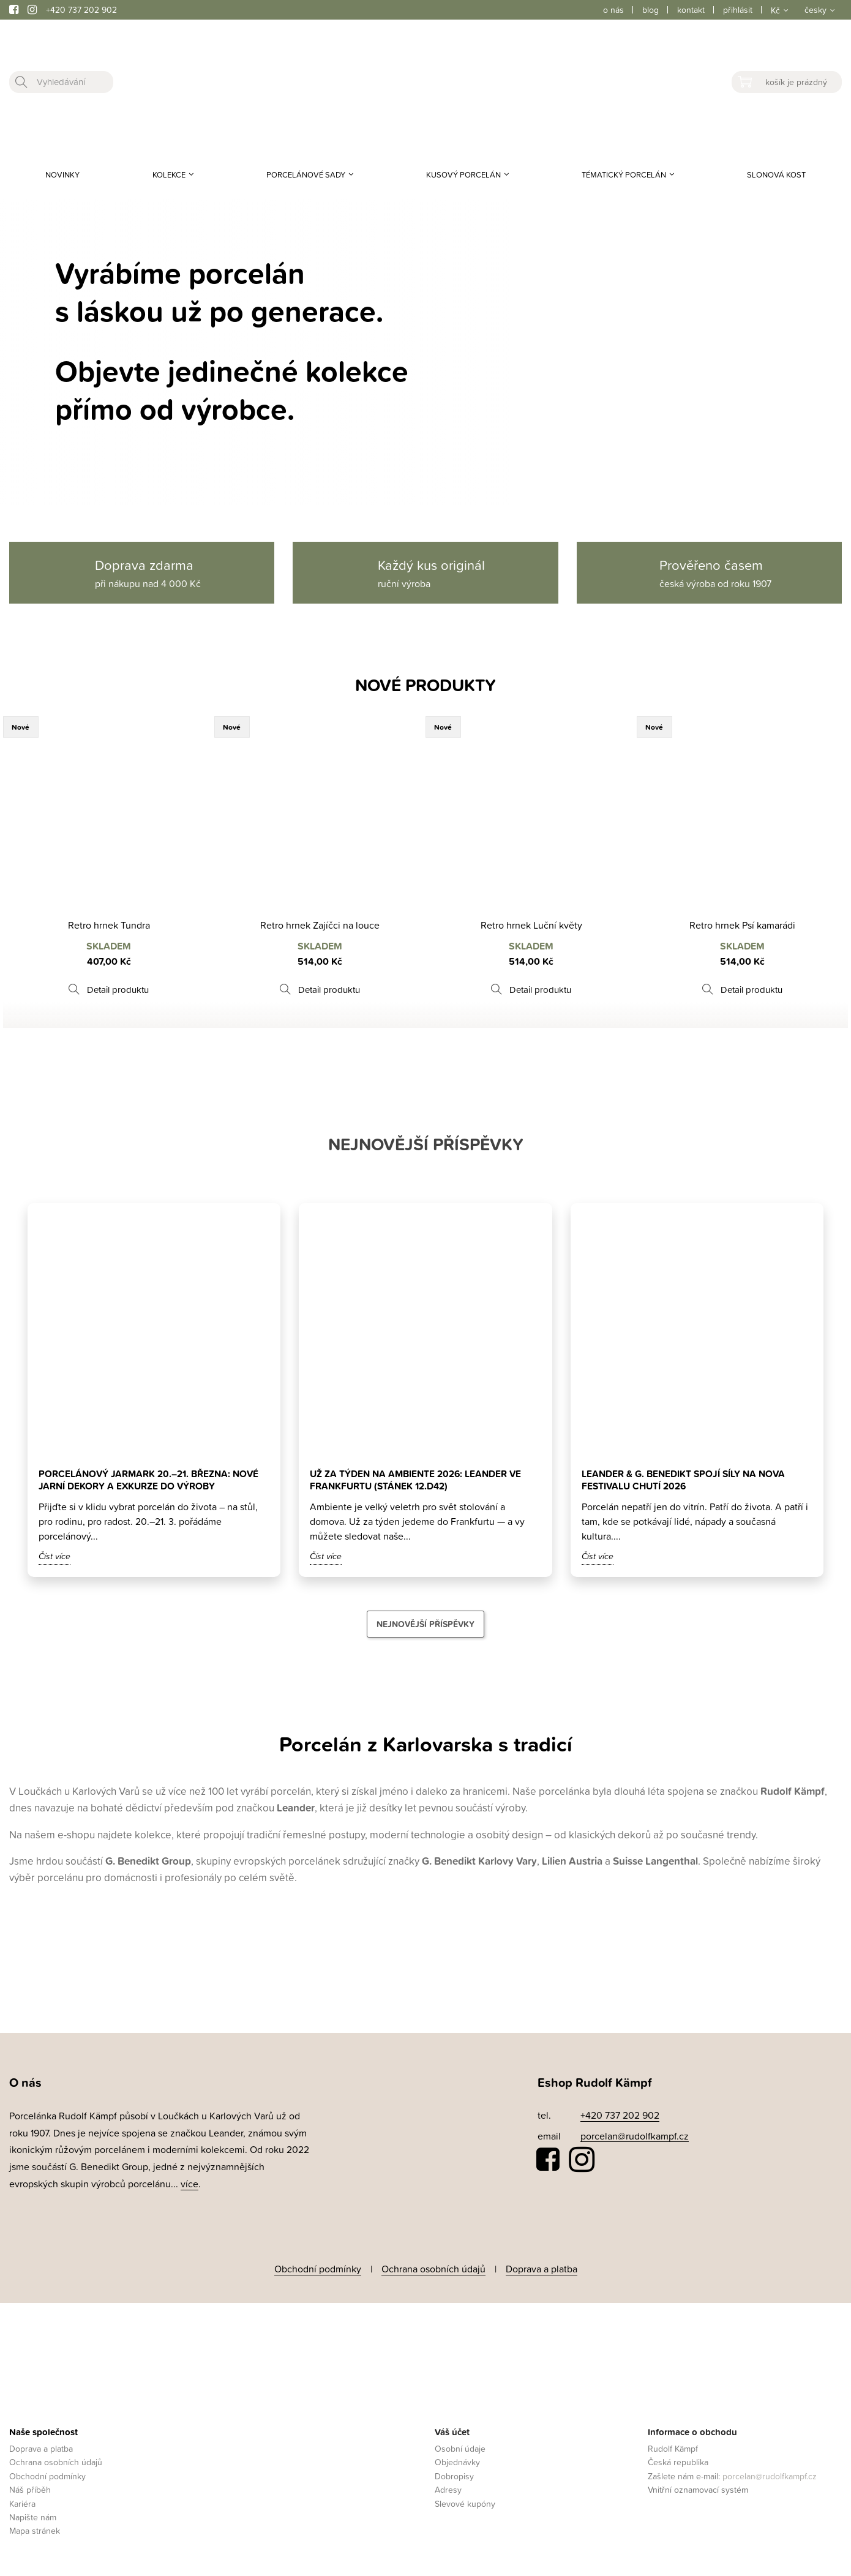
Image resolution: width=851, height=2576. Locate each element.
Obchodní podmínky (317, 2267)
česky (815, 9)
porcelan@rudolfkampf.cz (634, 2136)
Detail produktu (118, 989)
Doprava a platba (541, 2267)
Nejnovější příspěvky (425, 1624)
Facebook (549, 2160)
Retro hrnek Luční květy (531, 925)
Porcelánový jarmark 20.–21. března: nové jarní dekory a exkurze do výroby (151, 1479)
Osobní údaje (460, 2446)
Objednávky (457, 2460)
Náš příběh (30, 2487)
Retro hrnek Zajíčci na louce (320, 925)
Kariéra (22, 2501)
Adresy (448, 2487)
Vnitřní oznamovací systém (698, 2487)
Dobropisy (454, 2473)
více (189, 2183)
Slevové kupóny (465, 2501)
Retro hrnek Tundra (109, 925)
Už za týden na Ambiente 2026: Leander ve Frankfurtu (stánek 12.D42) (418, 1479)
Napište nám (32, 2514)
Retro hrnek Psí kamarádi (742, 925)
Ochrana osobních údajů (433, 2267)
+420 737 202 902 (81, 9)
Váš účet (452, 2429)
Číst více (54, 1556)
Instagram (582, 2160)
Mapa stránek (34, 2528)
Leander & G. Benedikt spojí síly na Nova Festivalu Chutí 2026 (686, 1479)
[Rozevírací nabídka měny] (778, 10)
